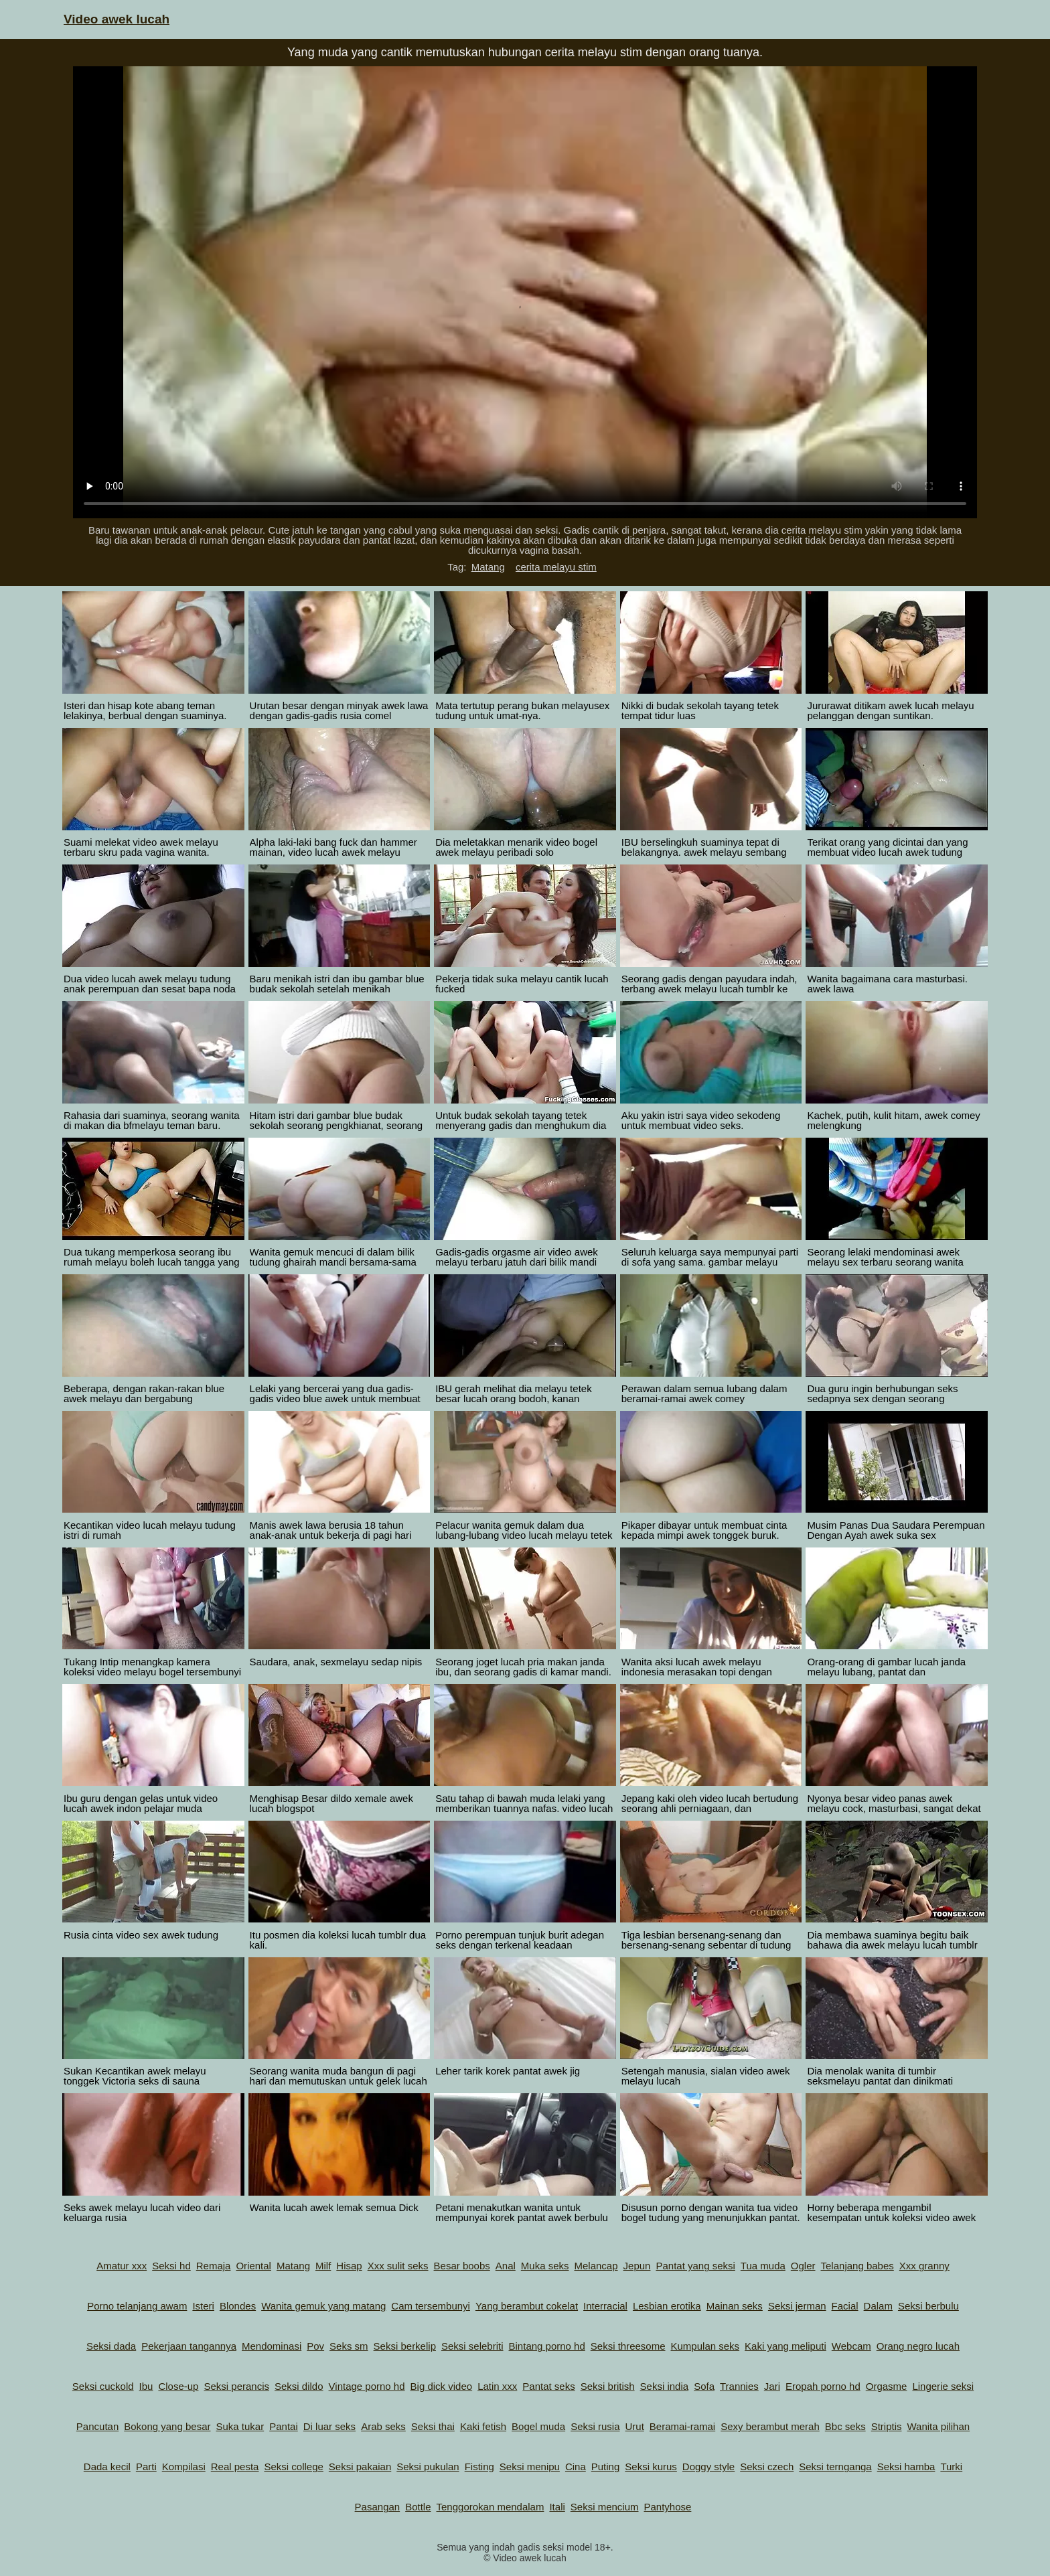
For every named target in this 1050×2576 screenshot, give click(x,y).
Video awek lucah (116, 19)
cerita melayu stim (556, 567)
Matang (488, 567)
